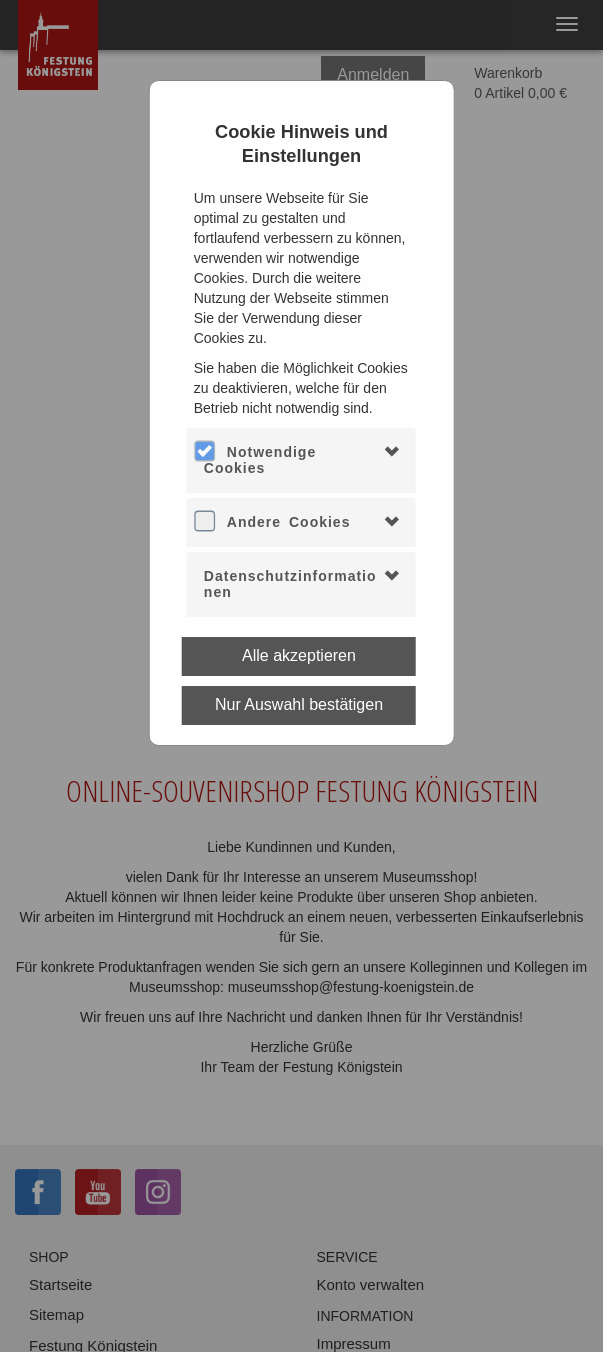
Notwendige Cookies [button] (260, 459)
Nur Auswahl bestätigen (299, 704)
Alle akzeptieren (299, 655)
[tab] (301, 460)
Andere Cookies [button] (289, 522)
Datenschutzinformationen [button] (290, 583)
